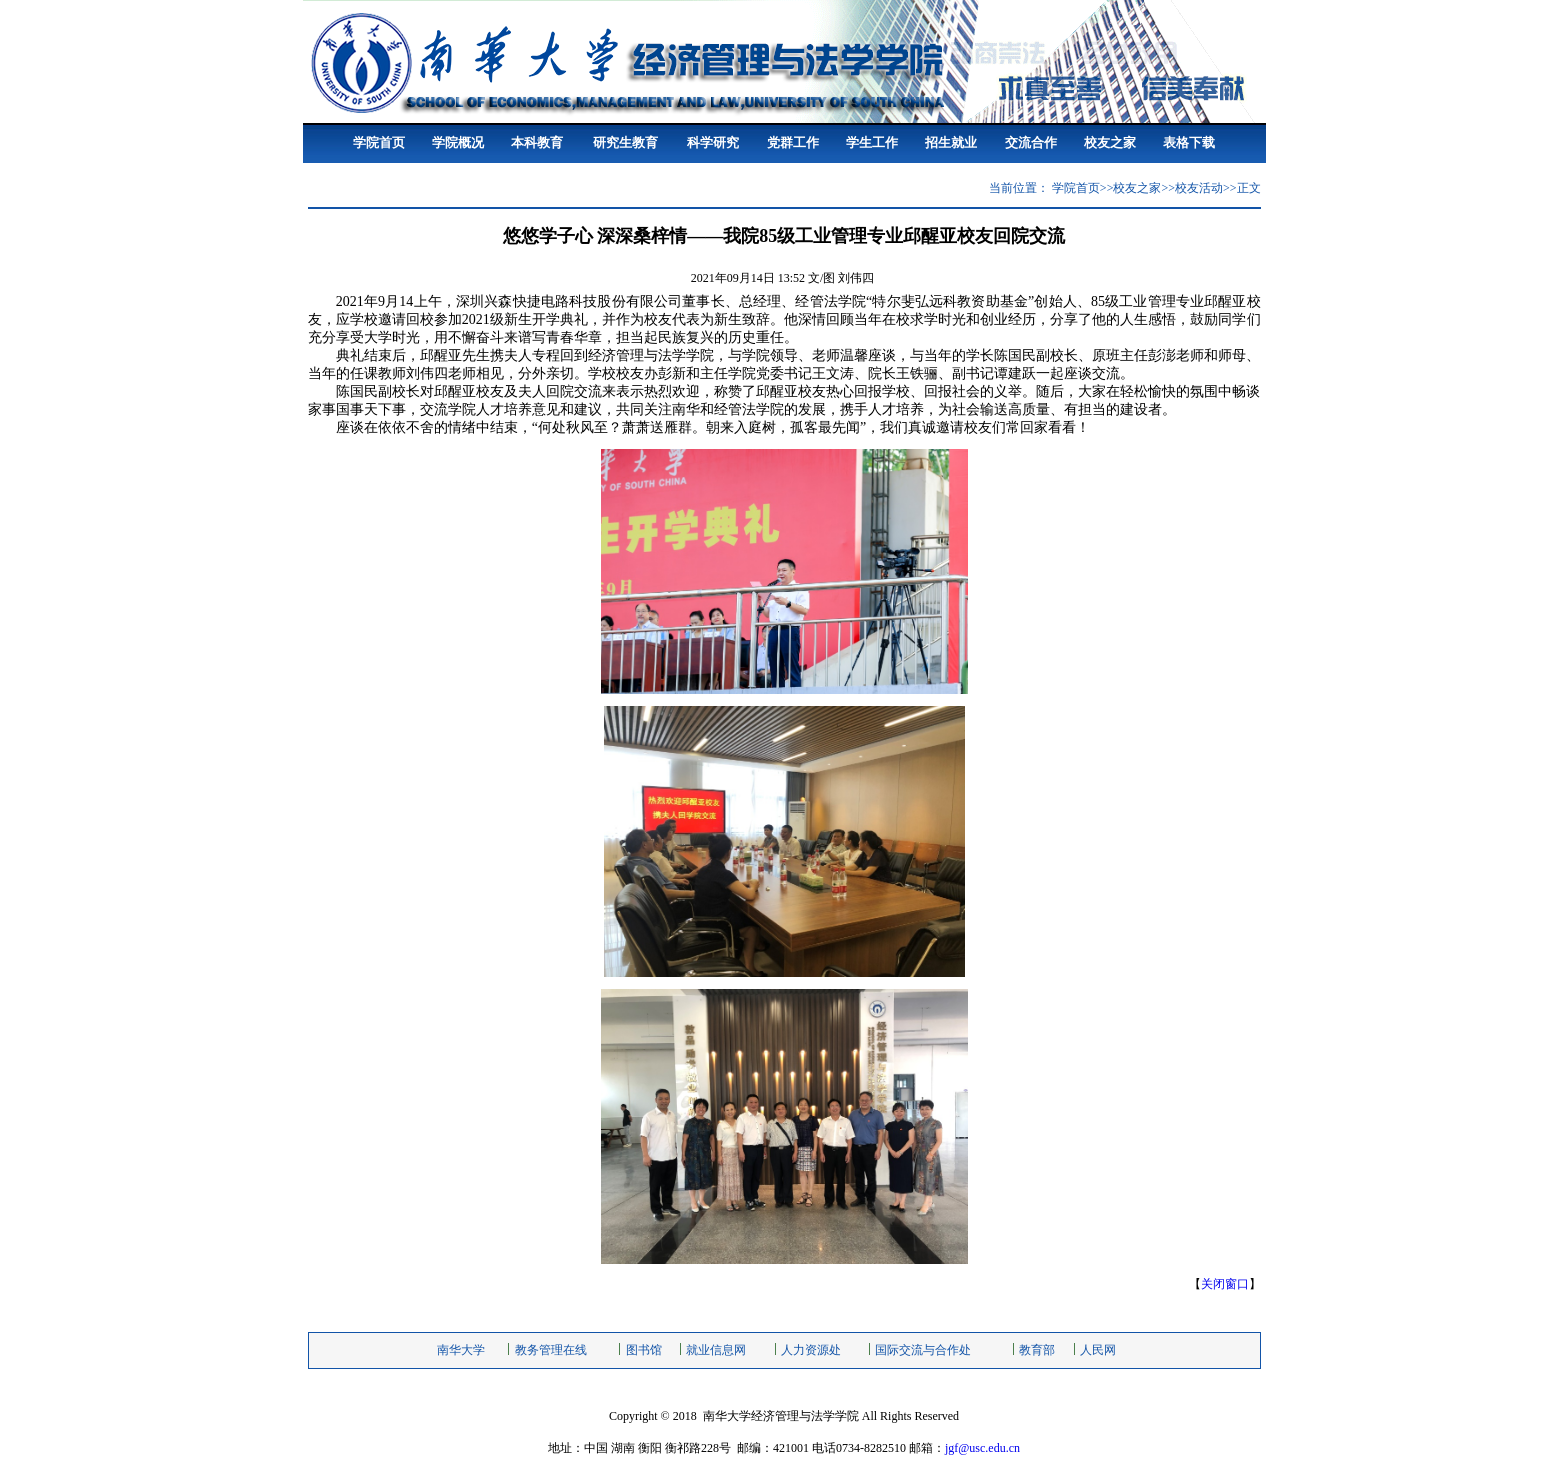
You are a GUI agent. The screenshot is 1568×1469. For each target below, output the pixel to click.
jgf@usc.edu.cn (982, 1448)
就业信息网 (716, 1350)
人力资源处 (811, 1350)
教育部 (1037, 1350)
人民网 (1098, 1350)
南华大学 (461, 1350)
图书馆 (644, 1350)
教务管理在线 (551, 1350)
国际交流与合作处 (923, 1350)
